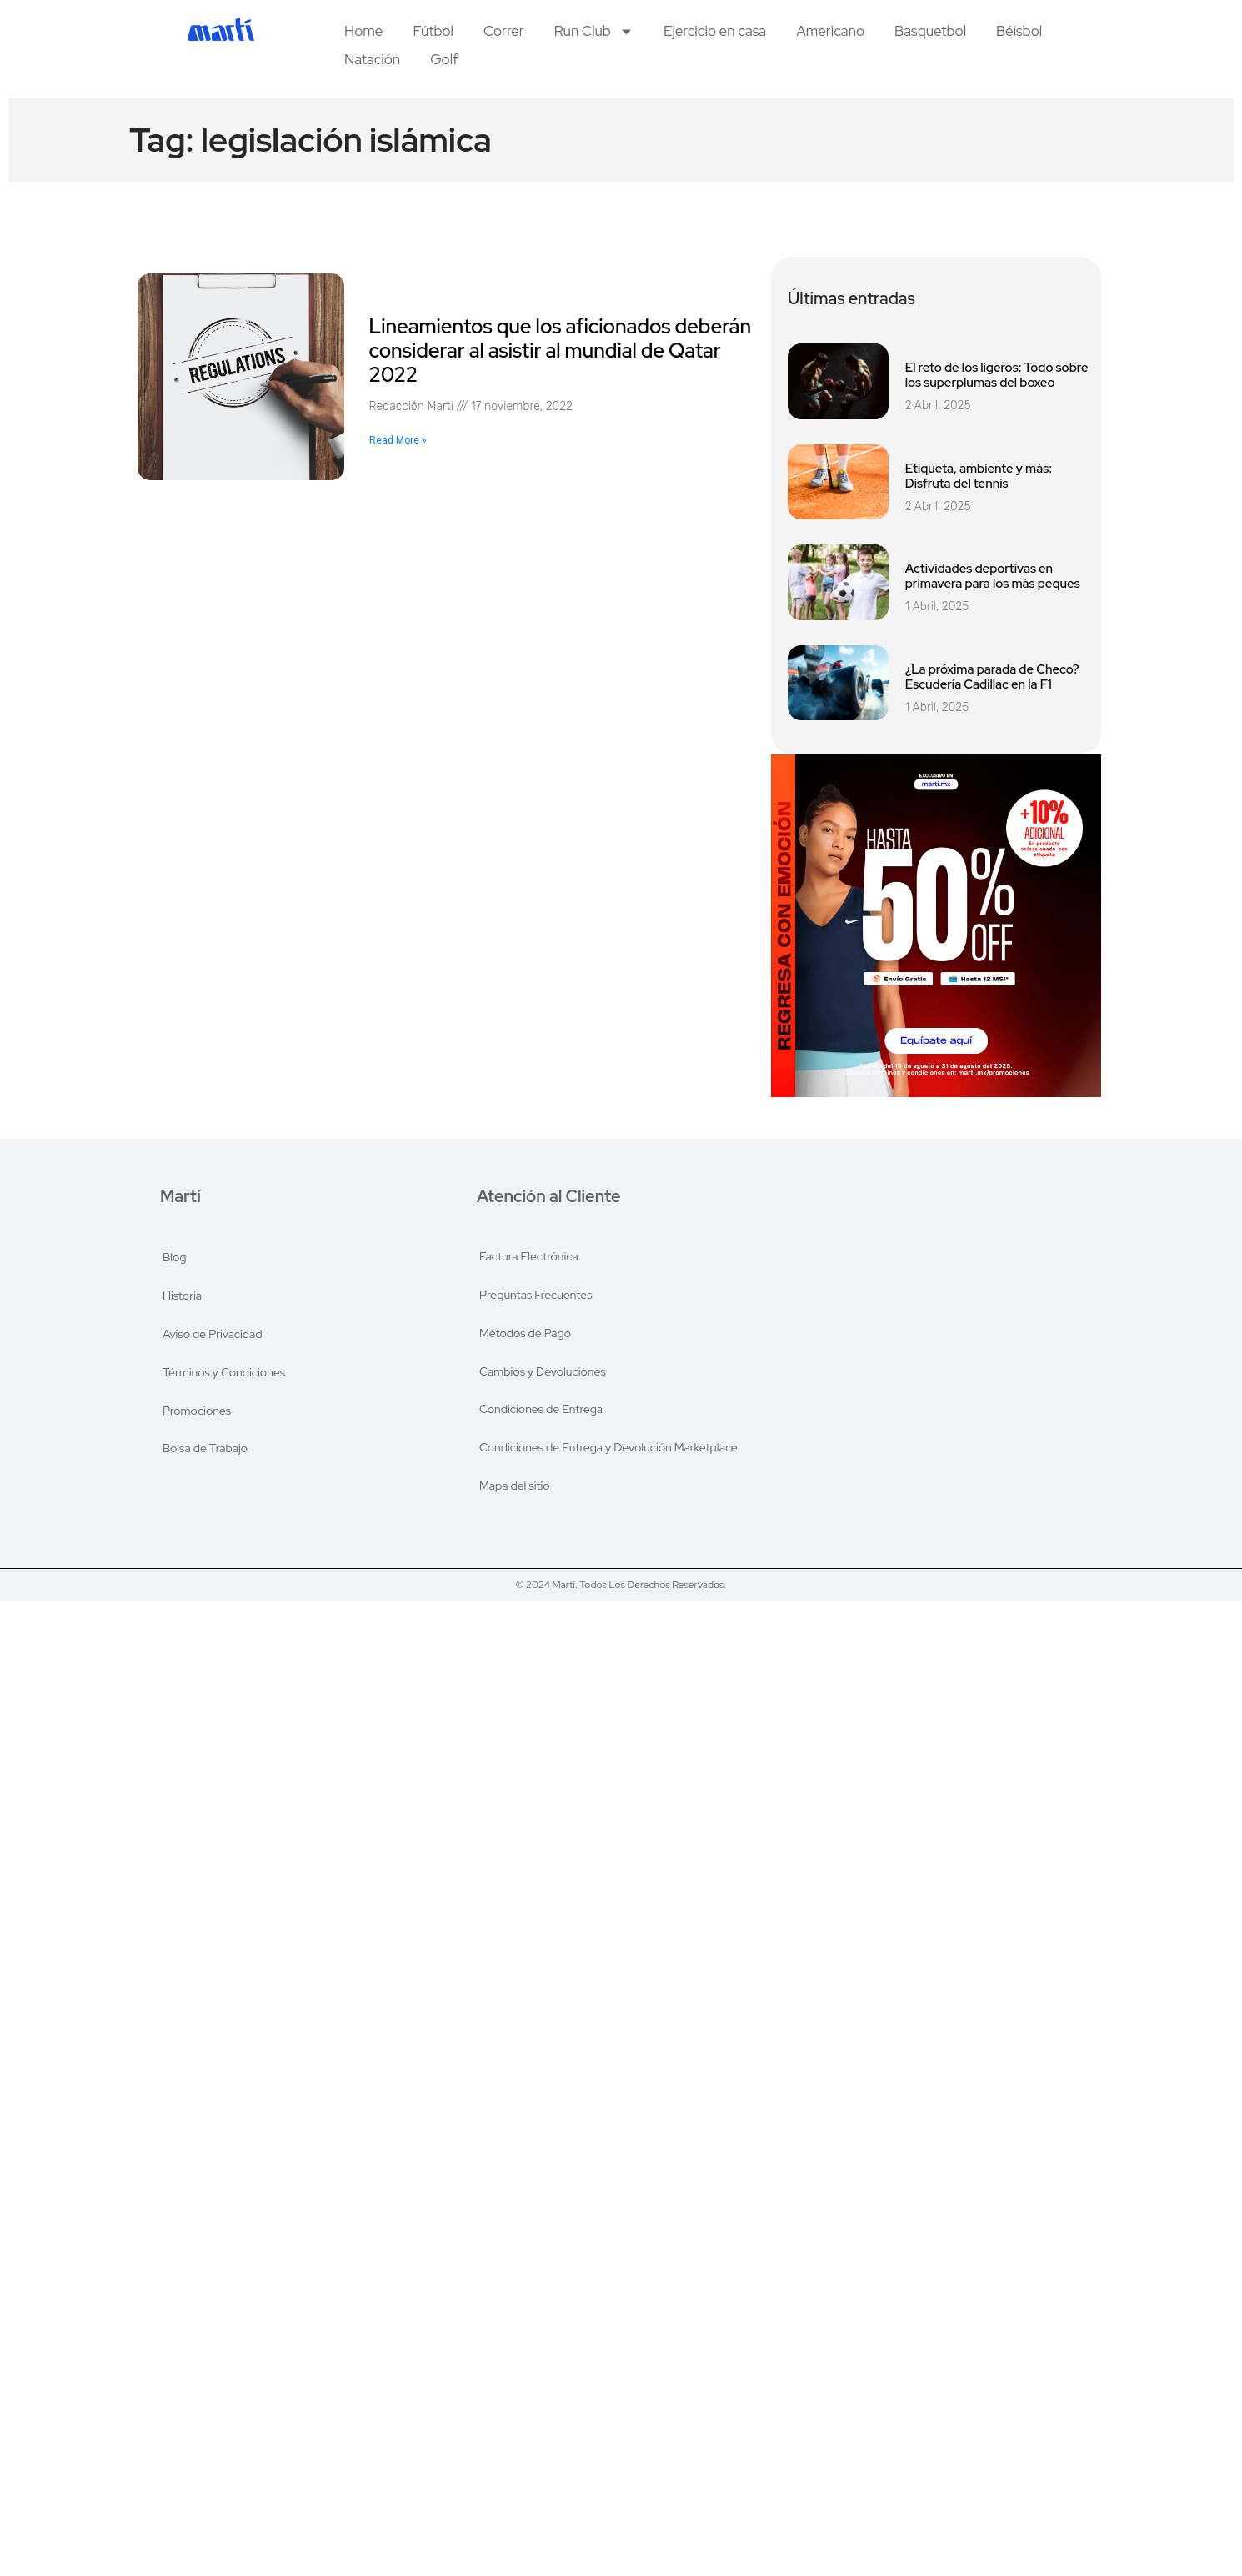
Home (363, 31)
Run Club (594, 31)
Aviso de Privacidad (213, 1333)
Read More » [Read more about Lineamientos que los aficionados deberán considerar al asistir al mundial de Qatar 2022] (398, 440)
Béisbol (1019, 31)
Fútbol (433, 31)
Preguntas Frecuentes (536, 1295)
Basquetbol (930, 31)
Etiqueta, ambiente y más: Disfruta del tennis (978, 476)
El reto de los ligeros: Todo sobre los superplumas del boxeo (997, 375)
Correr (503, 31)
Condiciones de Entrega (541, 1410)
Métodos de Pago (525, 1333)
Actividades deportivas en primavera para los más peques (992, 576)
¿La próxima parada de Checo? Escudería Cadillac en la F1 (992, 677)
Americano (830, 31)
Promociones (197, 1410)
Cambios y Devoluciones (542, 1372)
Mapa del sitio (514, 1487)
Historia (182, 1295)
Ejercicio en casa (715, 31)
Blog (175, 1257)
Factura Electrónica (528, 1257)
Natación (372, 59)
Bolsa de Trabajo (205, 1448)
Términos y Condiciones (224, 1372)
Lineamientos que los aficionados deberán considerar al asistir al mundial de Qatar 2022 (560, 350)
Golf (444, 59)
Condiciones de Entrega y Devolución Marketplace (608, 1448)
